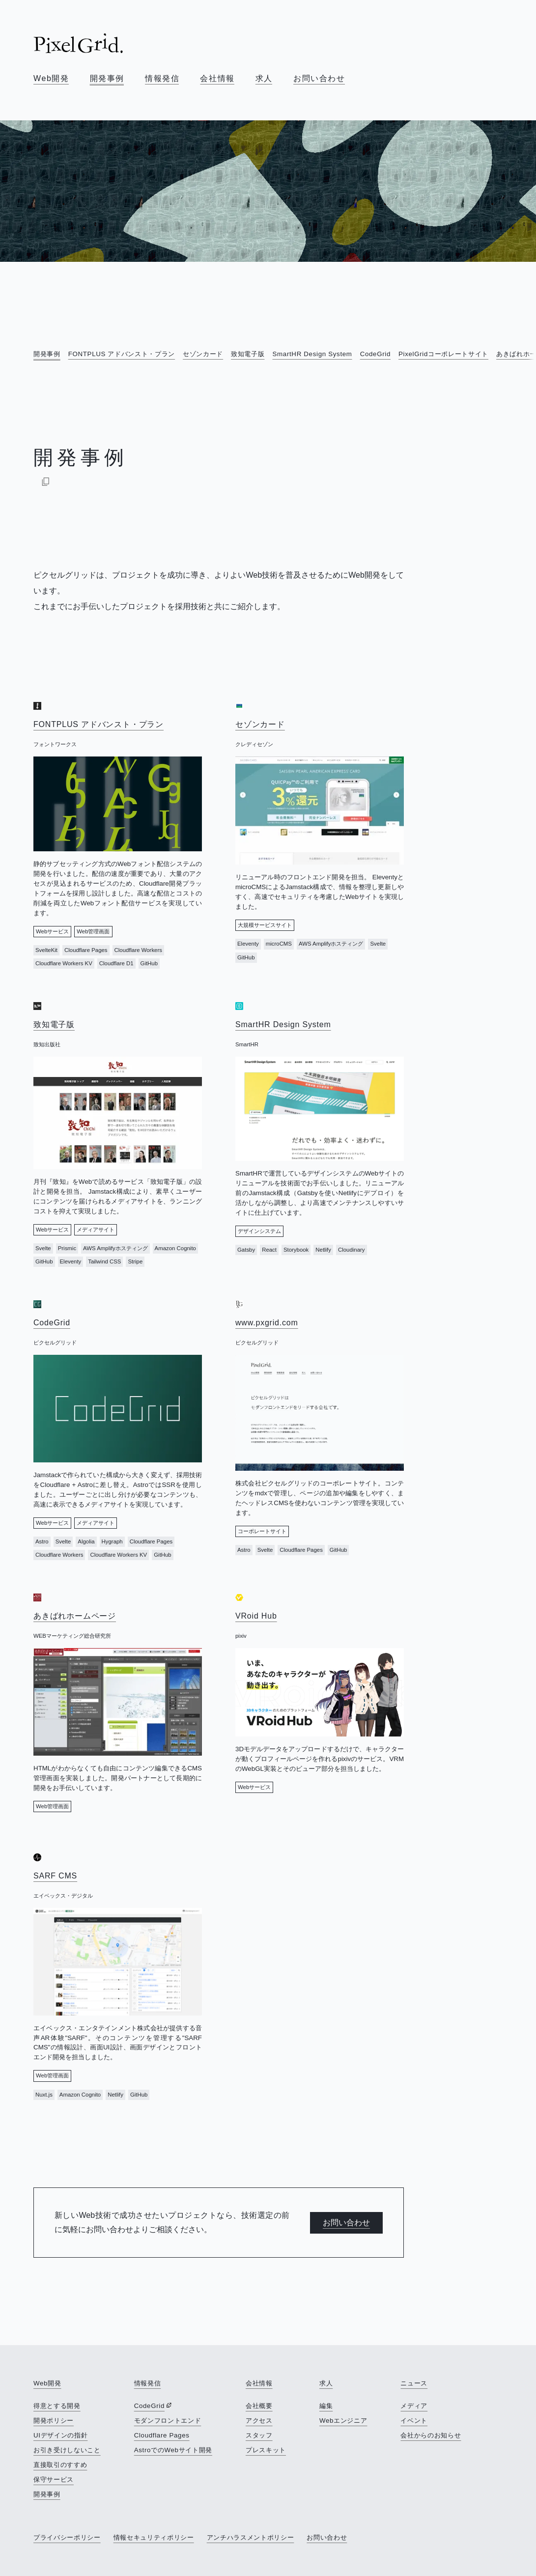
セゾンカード (203, 354)
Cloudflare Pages (162, 2435)
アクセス (259, 2420)
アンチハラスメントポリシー (250, 2537)
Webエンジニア (343, 2420)
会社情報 (217, 78)
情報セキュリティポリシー (153, 2537)
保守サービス (53, 2479)
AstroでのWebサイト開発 (173, 2450)
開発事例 (107, 78)
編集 (326, 2405)
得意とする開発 (57, 2405)
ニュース (413, 2383)
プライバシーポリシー (67, 2537)
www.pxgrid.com (266, 1322)
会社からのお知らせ (430, 2435)
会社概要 (259, 2405)
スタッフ (259, 2435)
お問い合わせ (319, 78)
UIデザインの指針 (60, 2435)
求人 (264, 78)
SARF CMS (55, 1876)
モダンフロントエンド (167, 2420)
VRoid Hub (256, 1616)
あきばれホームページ (74, 1616)
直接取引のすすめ (60, 2464)
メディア (413, 2405)
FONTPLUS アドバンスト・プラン (121, 354)
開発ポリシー (53, 2420)
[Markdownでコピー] (45, 481)
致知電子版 (247, 354)
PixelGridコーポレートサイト (443, 354)
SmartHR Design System (312, 354)
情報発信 (162, 78)
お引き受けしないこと (67, 2450)
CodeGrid (375, 354)
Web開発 (51, 78)
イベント (413, 2420)
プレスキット (266, 2450)
